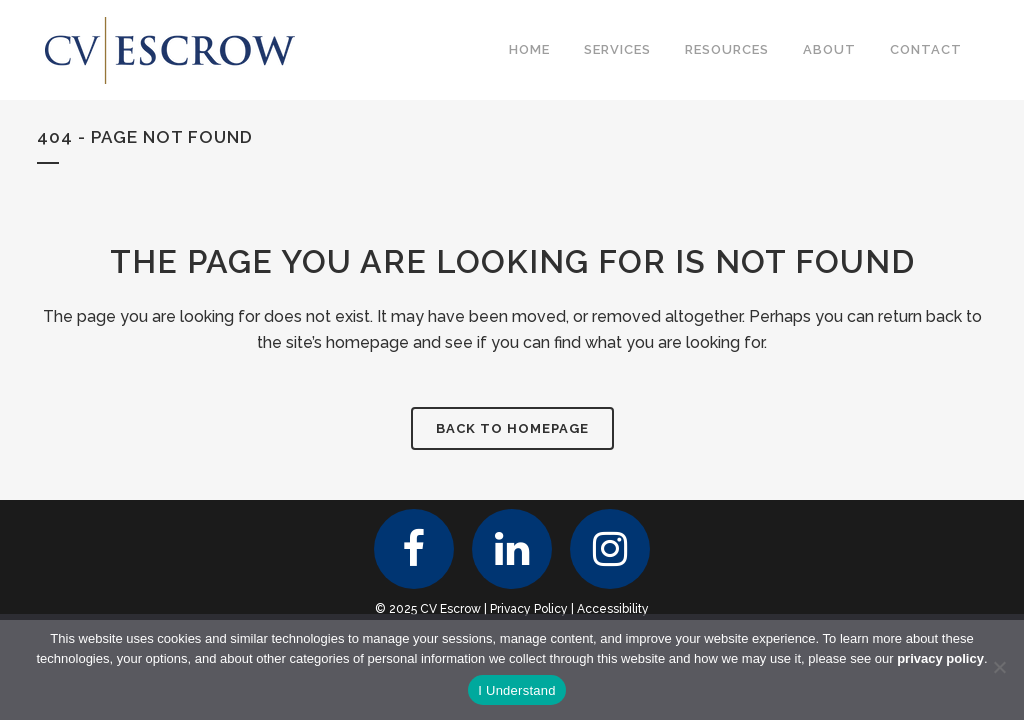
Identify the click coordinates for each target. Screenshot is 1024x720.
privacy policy (940, 658)
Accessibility (613, 609)
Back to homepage (512, 428)
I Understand (516, 690)
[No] (999, 667)
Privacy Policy (529, 609)
